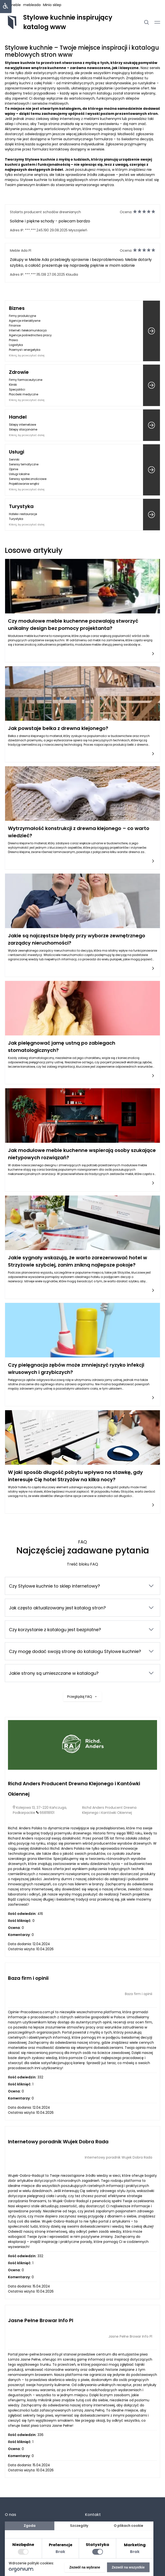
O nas (10, 2514)
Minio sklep (52, 4)
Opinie (13, 469)
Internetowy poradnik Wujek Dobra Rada (58, 2141)
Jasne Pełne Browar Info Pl (40, 2320)
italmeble (13, 4)
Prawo (13, 340)
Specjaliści (17, 389)
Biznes (17, 308)
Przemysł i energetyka (24, 350)
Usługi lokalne (19, 474)
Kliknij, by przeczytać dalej (26, 355)
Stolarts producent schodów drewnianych (45, 212)
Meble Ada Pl (20, 250)
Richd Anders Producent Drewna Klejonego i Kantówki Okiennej (109, 1810)
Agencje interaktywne (24, 321)
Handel (18, 417)
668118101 (47, 1812)
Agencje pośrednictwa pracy (30, 335)
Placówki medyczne (23, 394)
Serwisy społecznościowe (27, 479)
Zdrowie (19, 372)
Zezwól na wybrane (84, 2567)
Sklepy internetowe (22, 425)
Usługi (16, 451)
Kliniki (13, 385)
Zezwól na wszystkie (128, 2567)
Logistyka (16, 345)
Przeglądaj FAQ (82, 1687)
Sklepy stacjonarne (23, 429)
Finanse (15, 325)
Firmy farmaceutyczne (25, 380)
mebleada (32, 4)
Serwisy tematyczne (23, 464)
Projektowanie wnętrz (24, 484)
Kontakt (93, 2514)
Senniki (14, 459)
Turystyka (21, 506)
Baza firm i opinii (28, 1978)
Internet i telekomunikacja (28, 330)
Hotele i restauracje (23, 514)
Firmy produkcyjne (22, 316)
